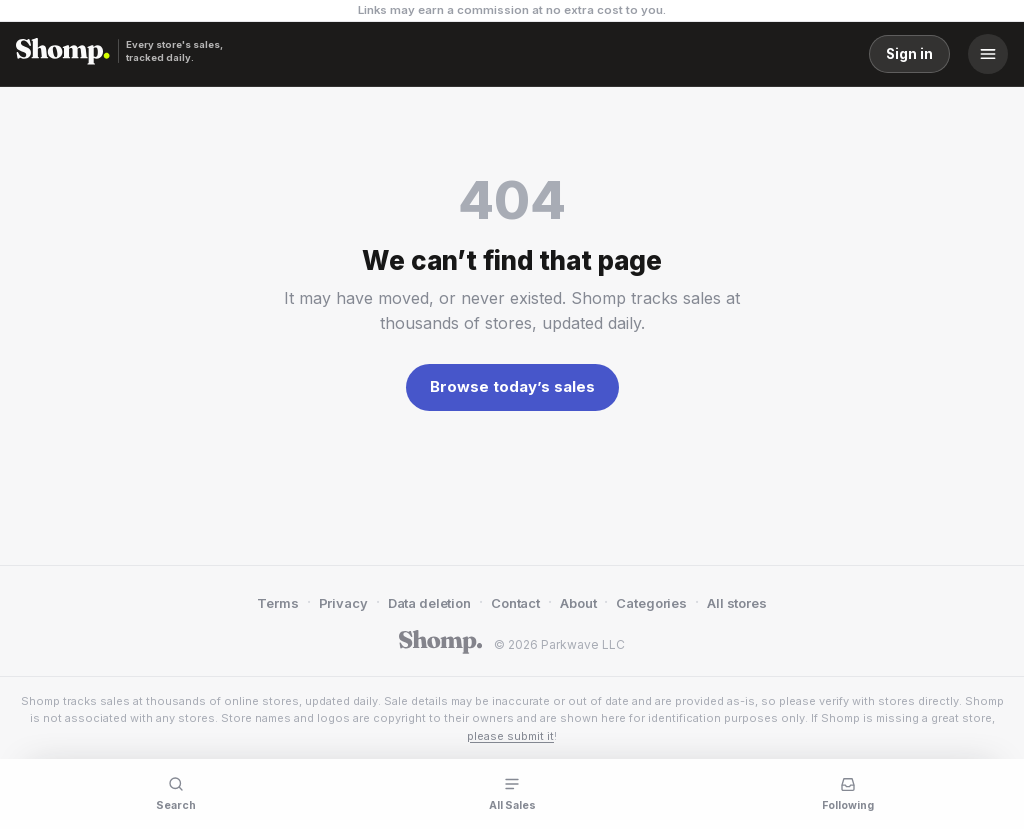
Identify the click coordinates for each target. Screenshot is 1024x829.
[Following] (848, 792)
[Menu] (988, 54)
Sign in (909, 54)
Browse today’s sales (512, 386)
